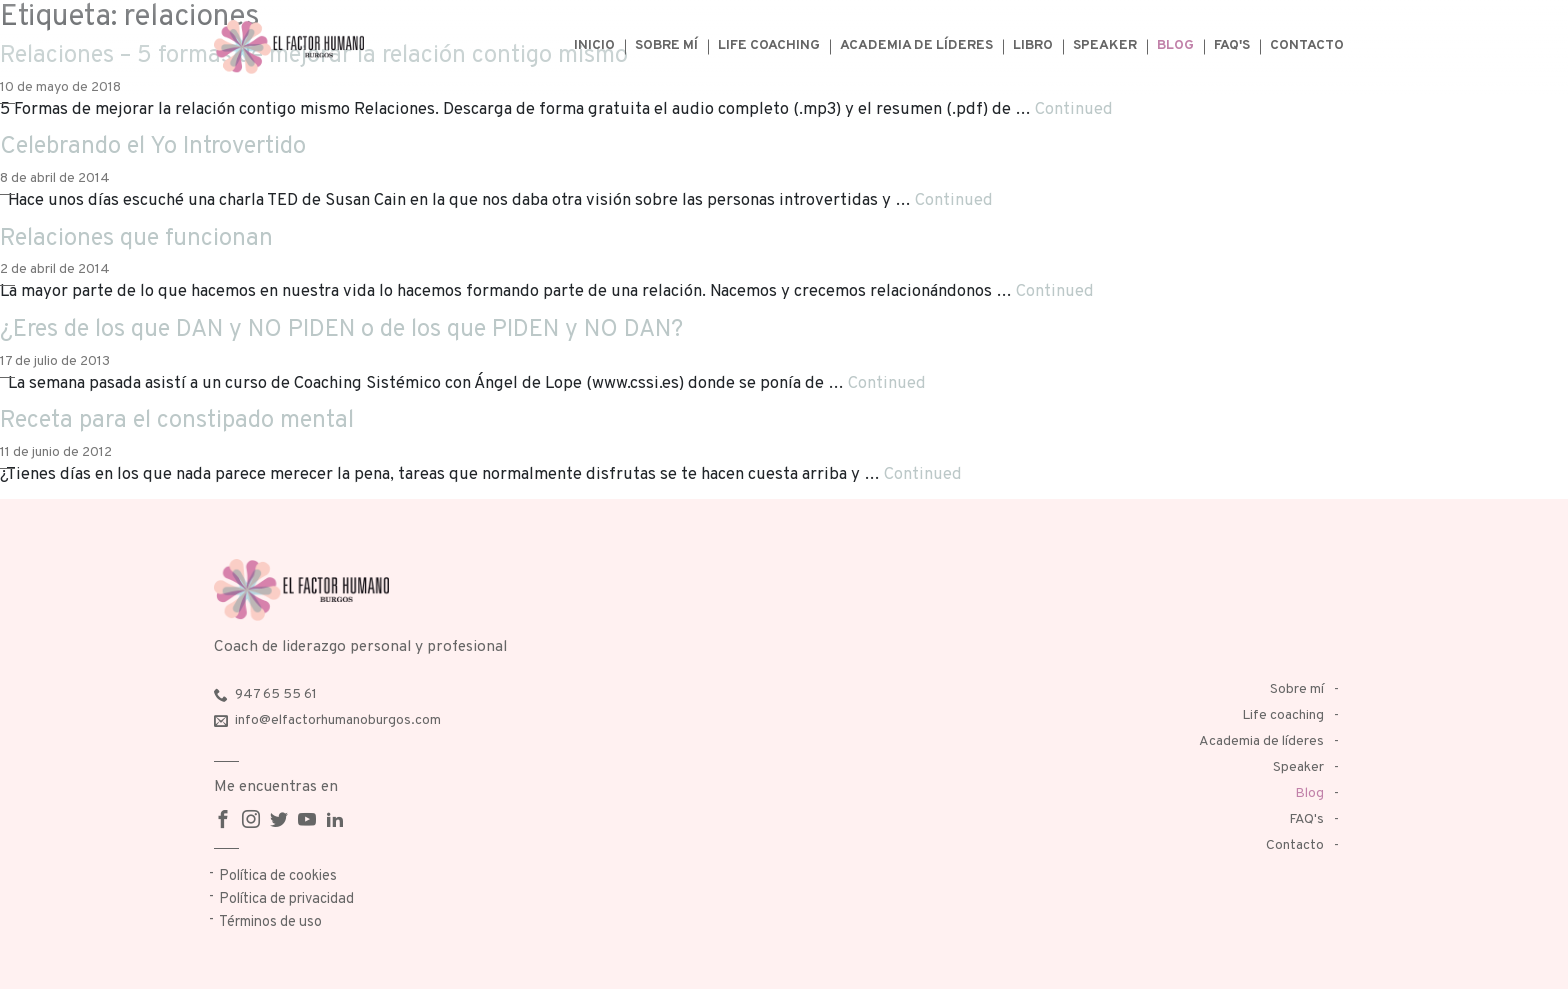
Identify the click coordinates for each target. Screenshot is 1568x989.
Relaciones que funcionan (136, 239)
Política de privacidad (286, 899)
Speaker (1105, 45)
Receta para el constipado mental (177, 421)
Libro (1033, 45)
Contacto (1307, 45)
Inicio (594, 45)
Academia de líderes (916, 45)
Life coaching (769, 45)
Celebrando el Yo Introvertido (153, 147)
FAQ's (1232, 45)
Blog (1175, 45)
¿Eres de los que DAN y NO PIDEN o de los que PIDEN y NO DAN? (341, 330)
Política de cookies (278, 876)
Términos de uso (270, 922)
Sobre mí (666, 45)
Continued (1074, 109)
